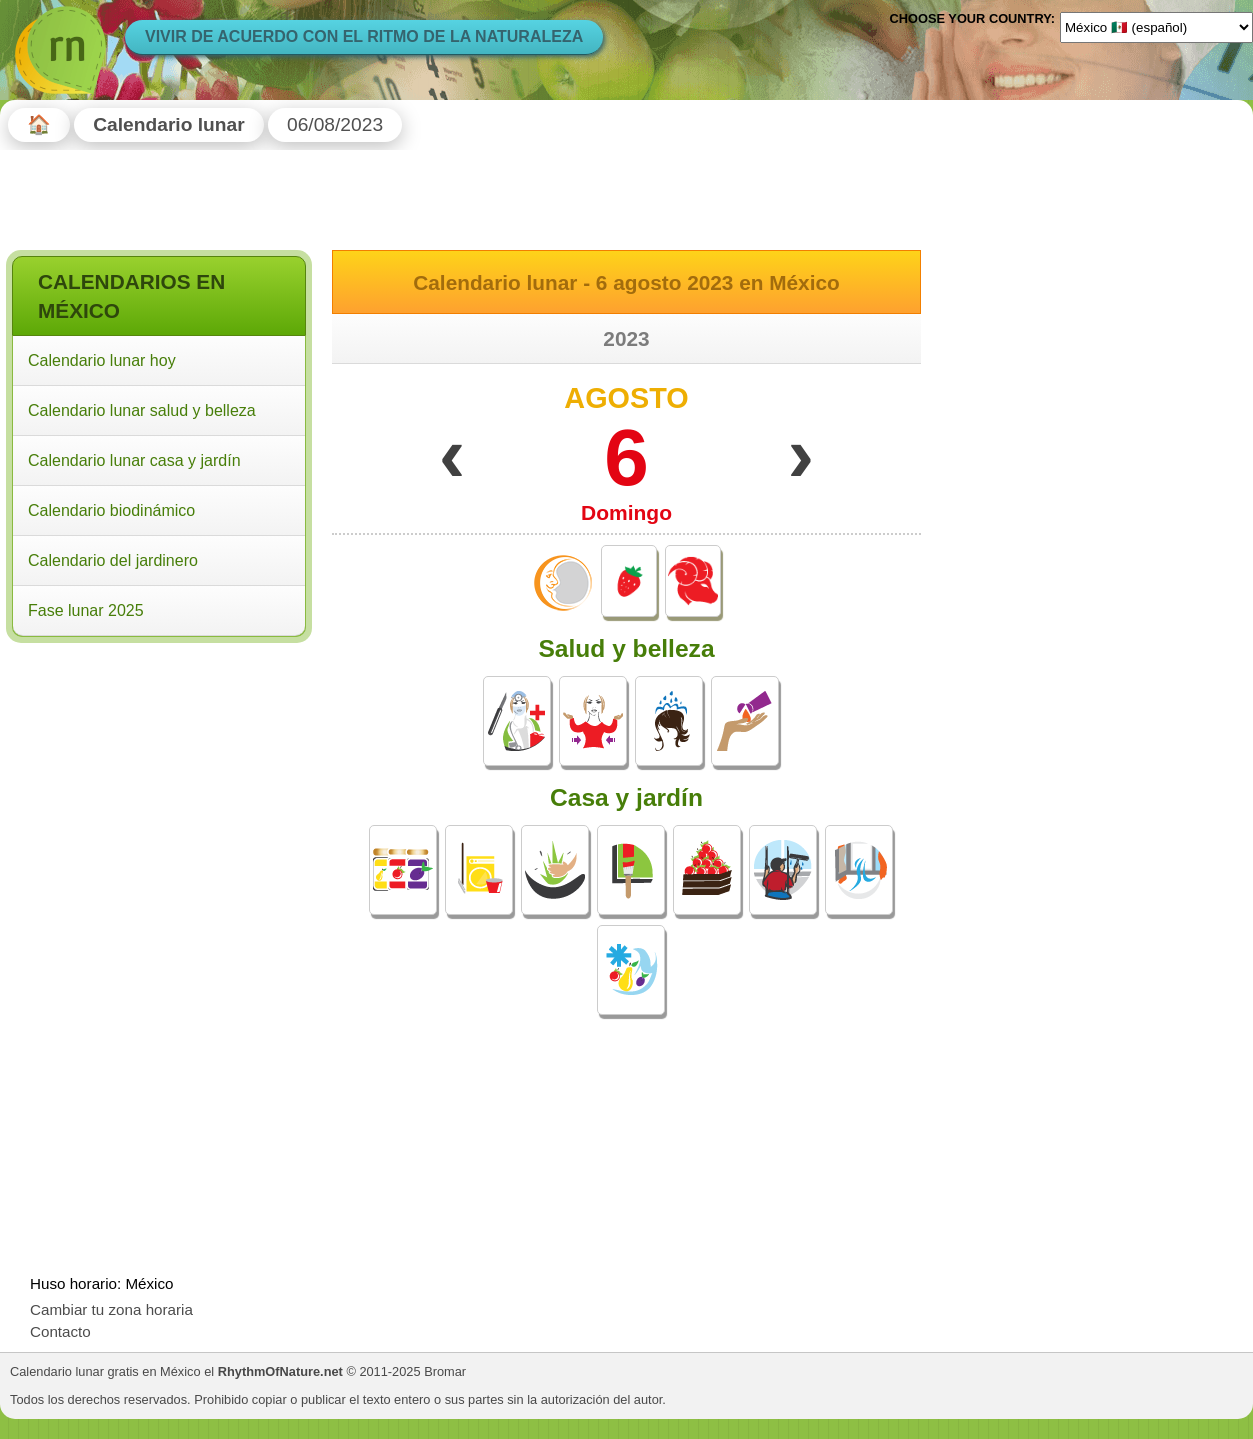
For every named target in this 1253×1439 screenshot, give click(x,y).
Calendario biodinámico (111, 510)
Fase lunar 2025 (86, 610)
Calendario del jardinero (113, 560)
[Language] (1156, 27)
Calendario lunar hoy (102, 360)
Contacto (60, 1331)
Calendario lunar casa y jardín (134, 460)
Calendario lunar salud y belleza (142, 410)
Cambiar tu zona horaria (111, 1309)
